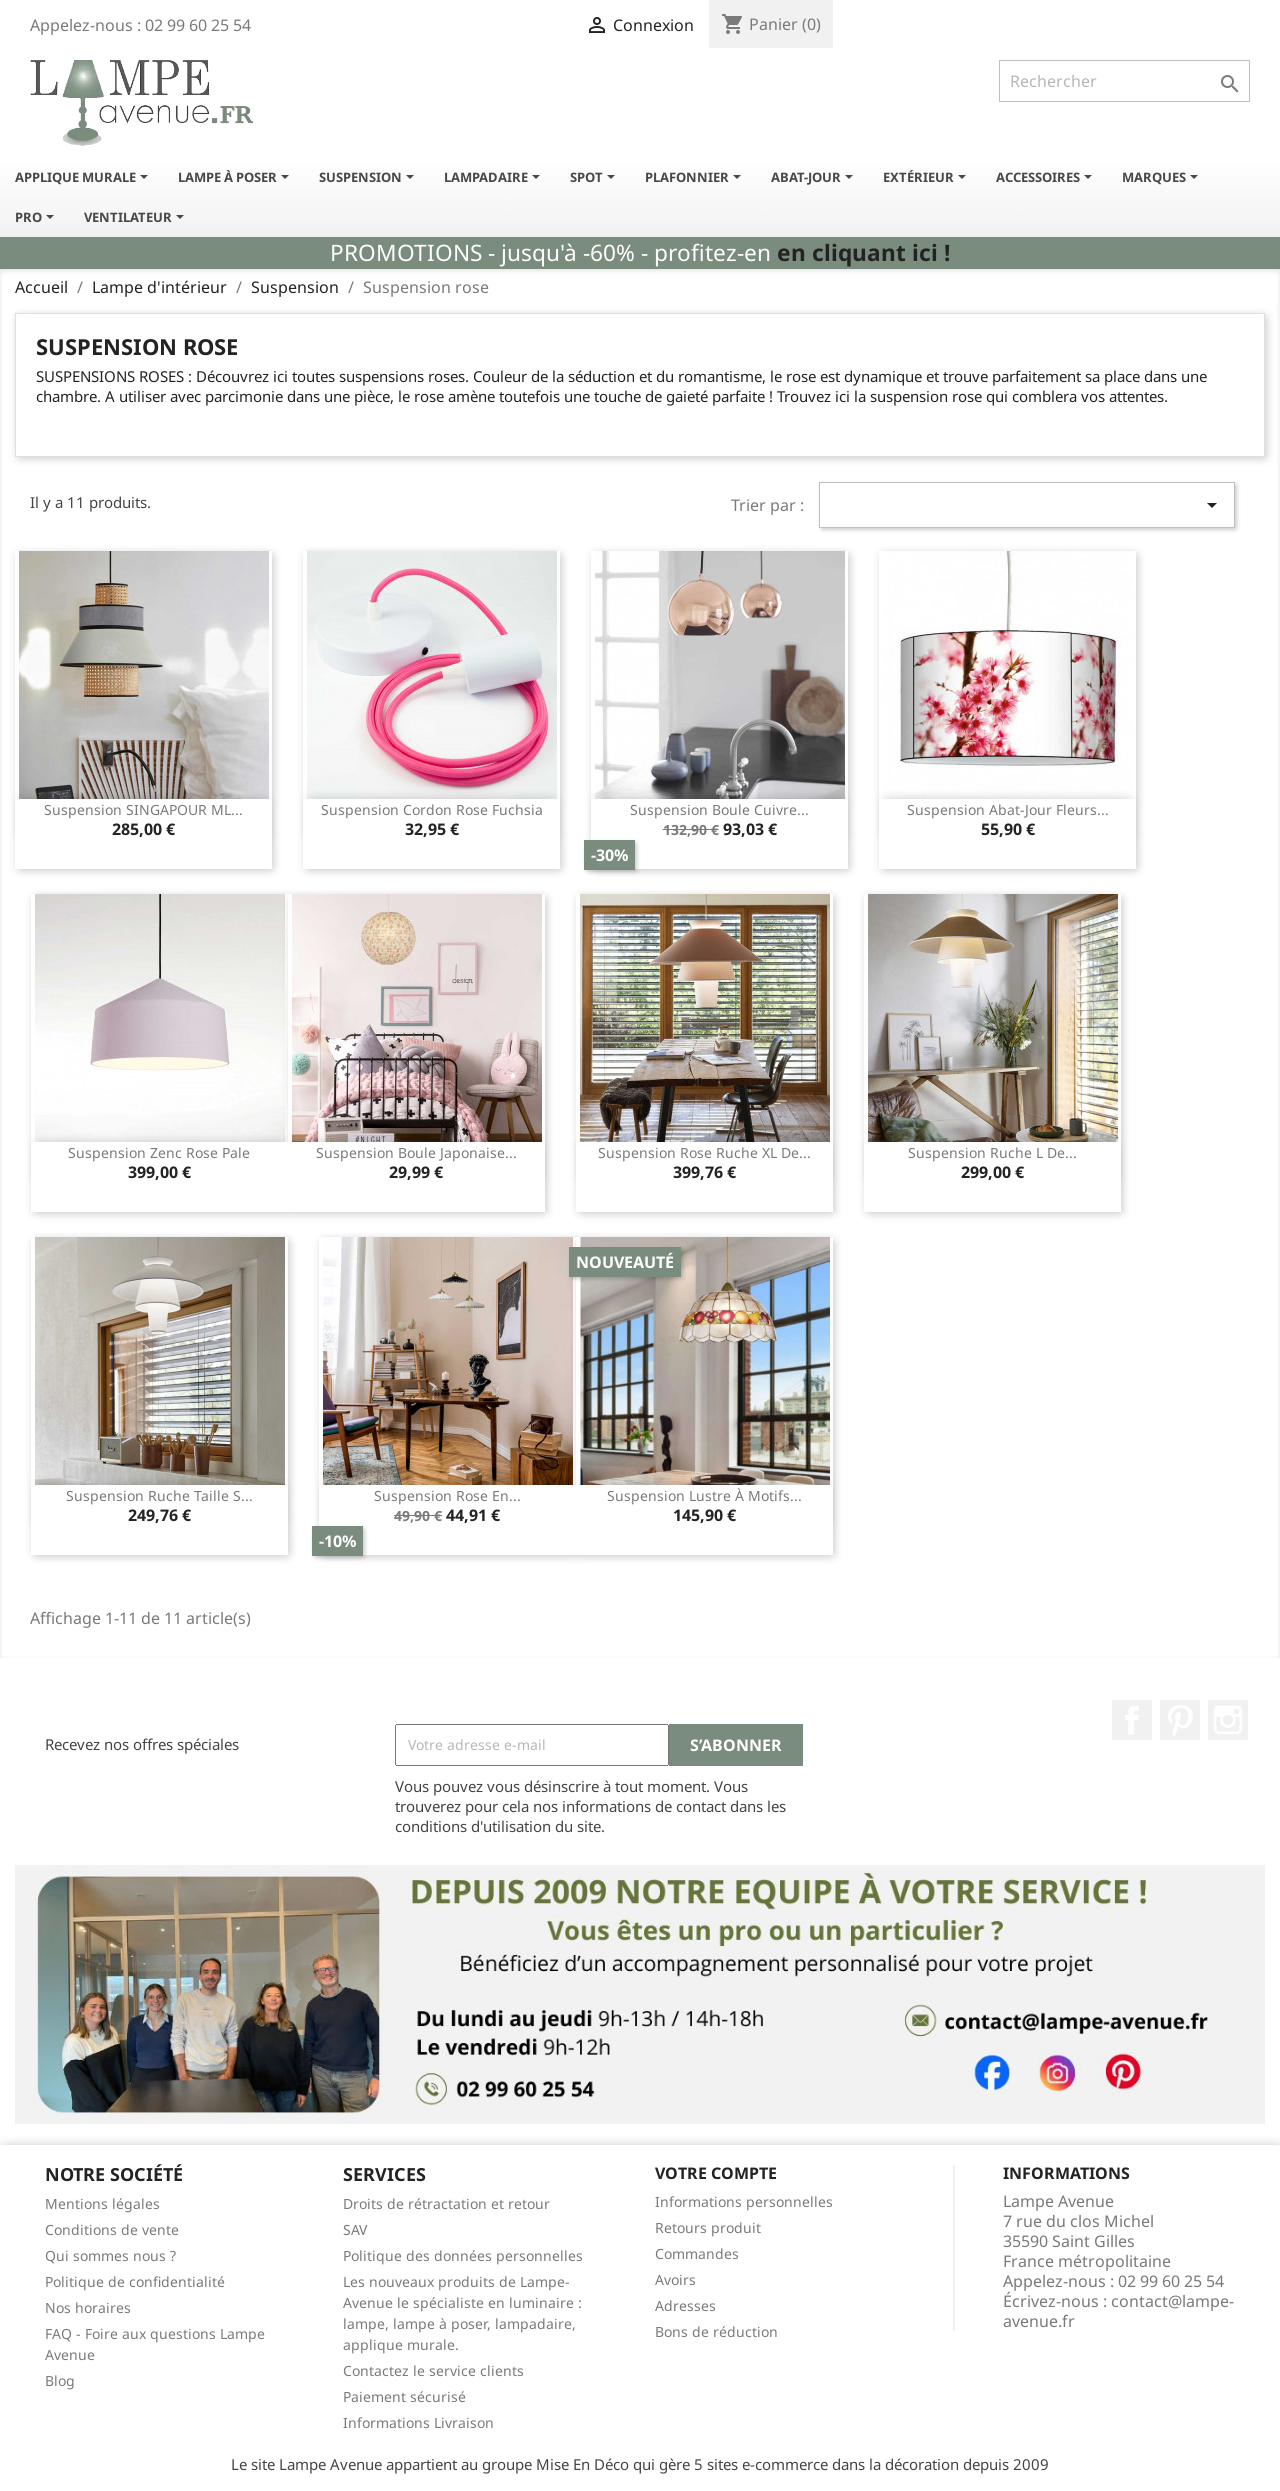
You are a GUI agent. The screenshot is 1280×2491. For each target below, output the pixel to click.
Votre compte (716, 2173)
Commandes (697, 2253)
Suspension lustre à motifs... (704, 1495)
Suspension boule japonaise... (416, 1152)
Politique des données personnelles (463, 2255)
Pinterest (1180, 1720)
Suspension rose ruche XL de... (704, 1152)
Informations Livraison (418, 2422)
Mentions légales (102, 2203)
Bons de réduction (716, 2331)
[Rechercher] (1124, 81)
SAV (355, 2229)
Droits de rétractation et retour (446, 2203)
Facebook (1132, 1720)
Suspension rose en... (447, 1495)
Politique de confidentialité (135, 2281)
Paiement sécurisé (404, 2396)
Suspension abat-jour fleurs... (1008, 809)
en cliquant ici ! (863, 252)
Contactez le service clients (433, 2370)
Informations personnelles (744, 2201)
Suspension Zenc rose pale (159, 1152)
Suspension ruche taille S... (159, 1495)
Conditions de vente (112, 2229)
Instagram (1228, 1720)
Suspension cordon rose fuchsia (432, 809)
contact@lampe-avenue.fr (1118, 2311)
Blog (60, 2380)
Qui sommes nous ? (110, 2255)
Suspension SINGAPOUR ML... (143, 809)
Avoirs (675, 2279)
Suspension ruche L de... (992, 1152)
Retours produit (708, 2227)
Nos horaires (88, 2307)
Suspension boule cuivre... (719, 809)
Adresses (685, 2305)
